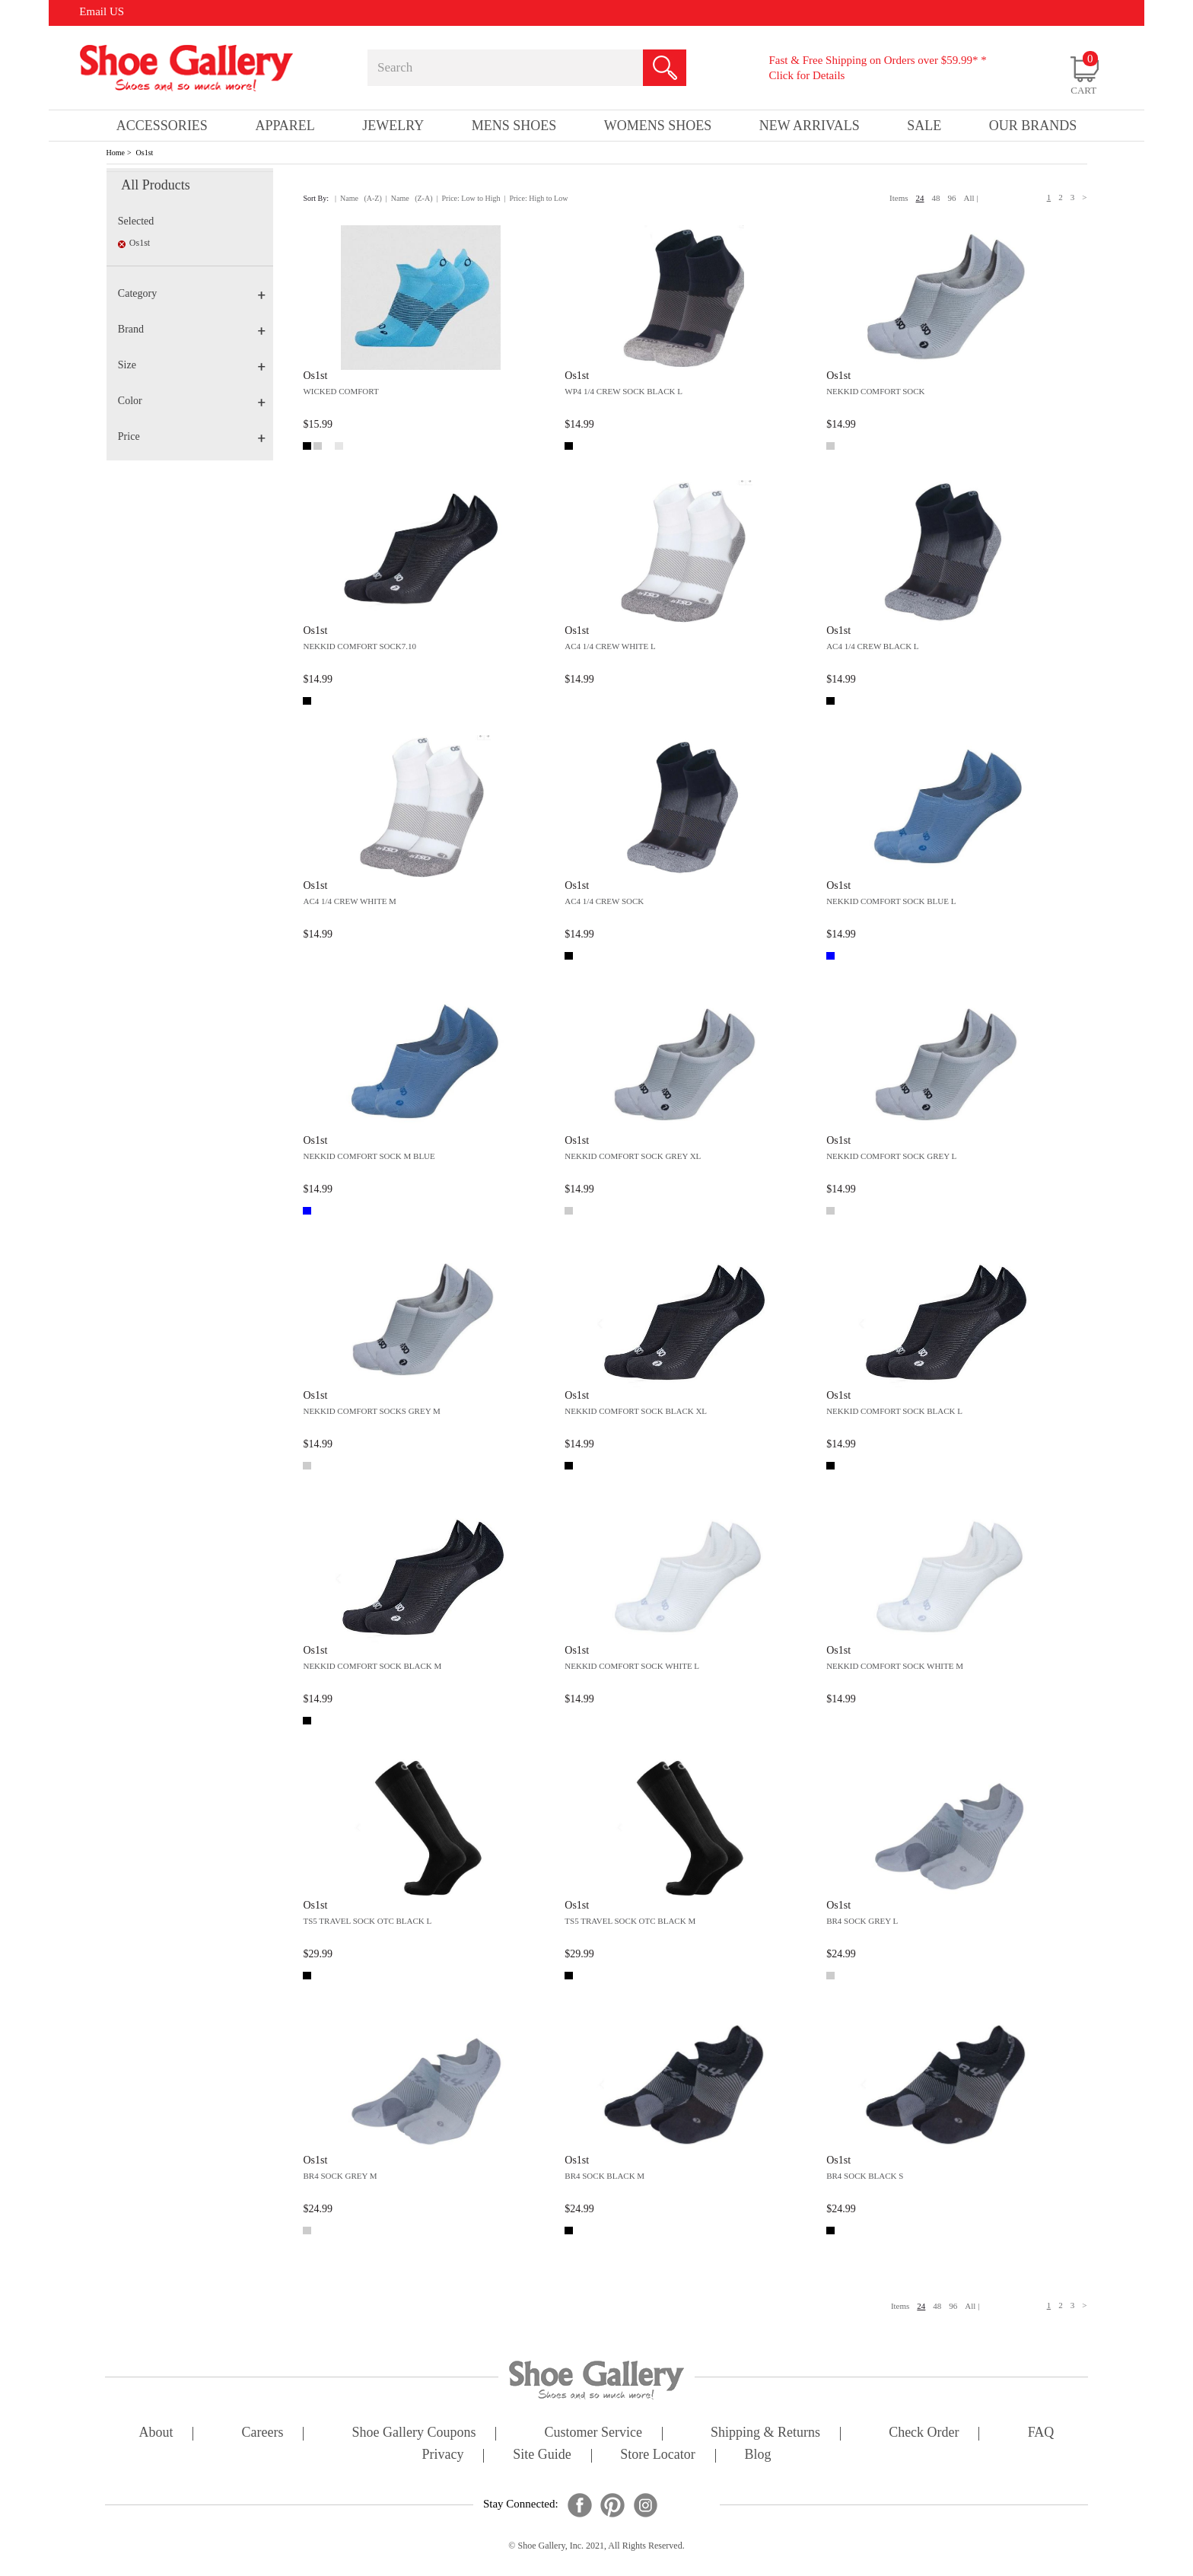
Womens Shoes (658, 125)
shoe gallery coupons (414, 2433)
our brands (1033, 125)
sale (924, 125)
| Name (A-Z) (358, 198)
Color (192, 400)
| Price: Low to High (468, 198)
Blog (757, 2455)
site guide (542, 2455)
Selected (136, 221)
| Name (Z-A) (409, 198)
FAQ (1041, 2433)
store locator (657, 2455)
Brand (192, 329)
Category (192, 293)
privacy (443, 2455)
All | (971, 197)
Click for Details (806, 75)
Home (116, 152)
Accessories (162, 125)
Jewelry (393, 125)
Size (192, 365)
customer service (593, 2433)
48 (936, 197)
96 (952, 197)
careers (263, 2433)
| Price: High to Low (536, 198)
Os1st (145, 152)
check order (924, 2433)
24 (920, 197)
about (156, 2433)
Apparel (284, 125)
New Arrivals (809, 125)
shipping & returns (765, 2433)
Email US (101, 11)
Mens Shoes (514, 125)
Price (192, 436)
